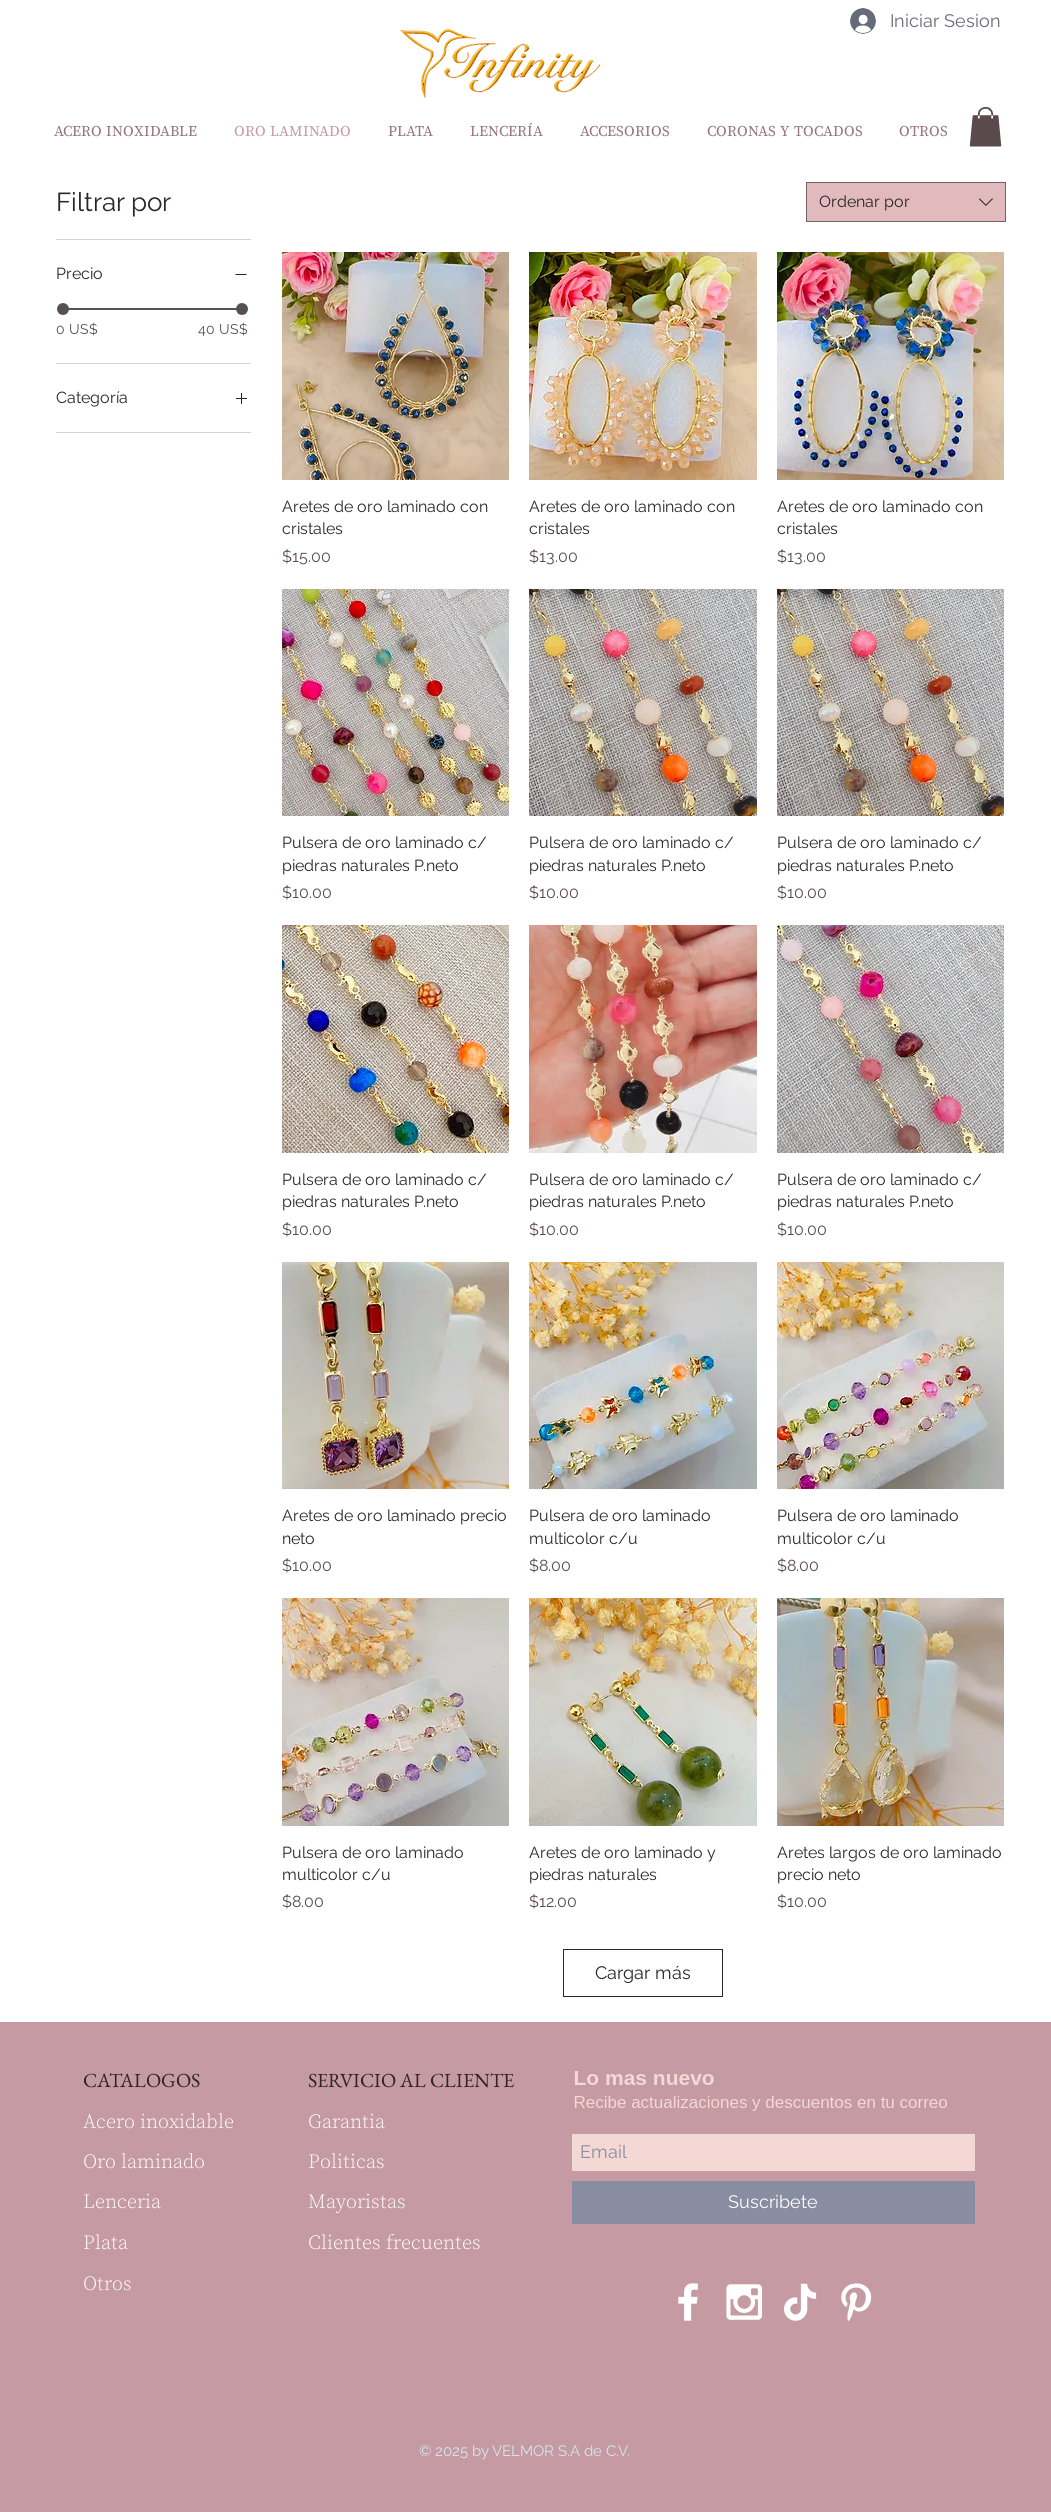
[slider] (63, 309)
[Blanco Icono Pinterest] (856, 2302)
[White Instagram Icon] (744, 2302)
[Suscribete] (773, 2202)
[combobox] (906, 202)
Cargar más (643, 1972)
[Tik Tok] (800, 2302)
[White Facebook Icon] (688, 2302)
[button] (985, 126)
